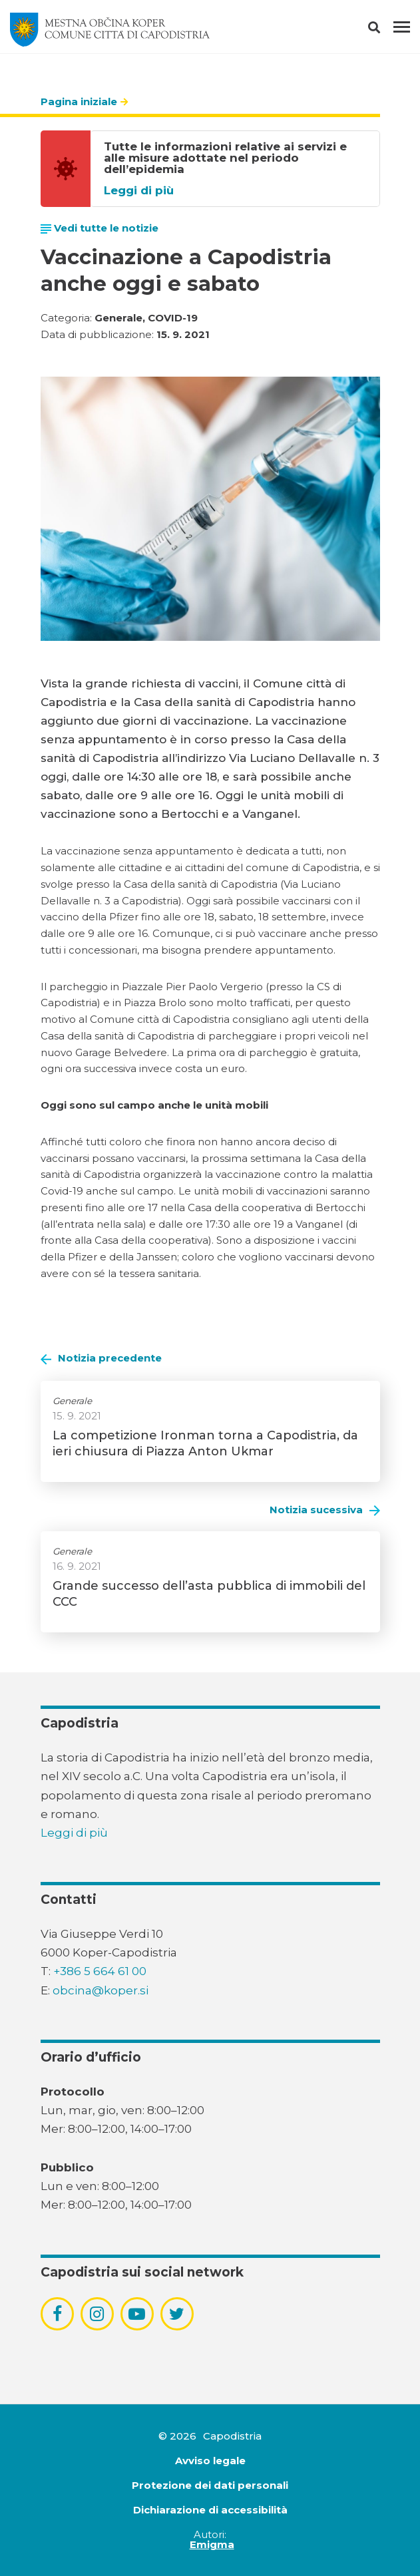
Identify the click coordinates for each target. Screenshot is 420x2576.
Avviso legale (210, 2460)
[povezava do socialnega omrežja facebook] (57, 2314)
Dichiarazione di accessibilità (210, 2509)
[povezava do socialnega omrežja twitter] (176, 2314)
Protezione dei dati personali (210, 2485)
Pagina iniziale (79, 101)
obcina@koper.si (100, 1990)
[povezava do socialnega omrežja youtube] (136, 2314)
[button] (385, 30)
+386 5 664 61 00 (99, 1971)
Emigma (212, 2544)
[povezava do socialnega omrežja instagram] (97, 2314)
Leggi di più (139, 190)
